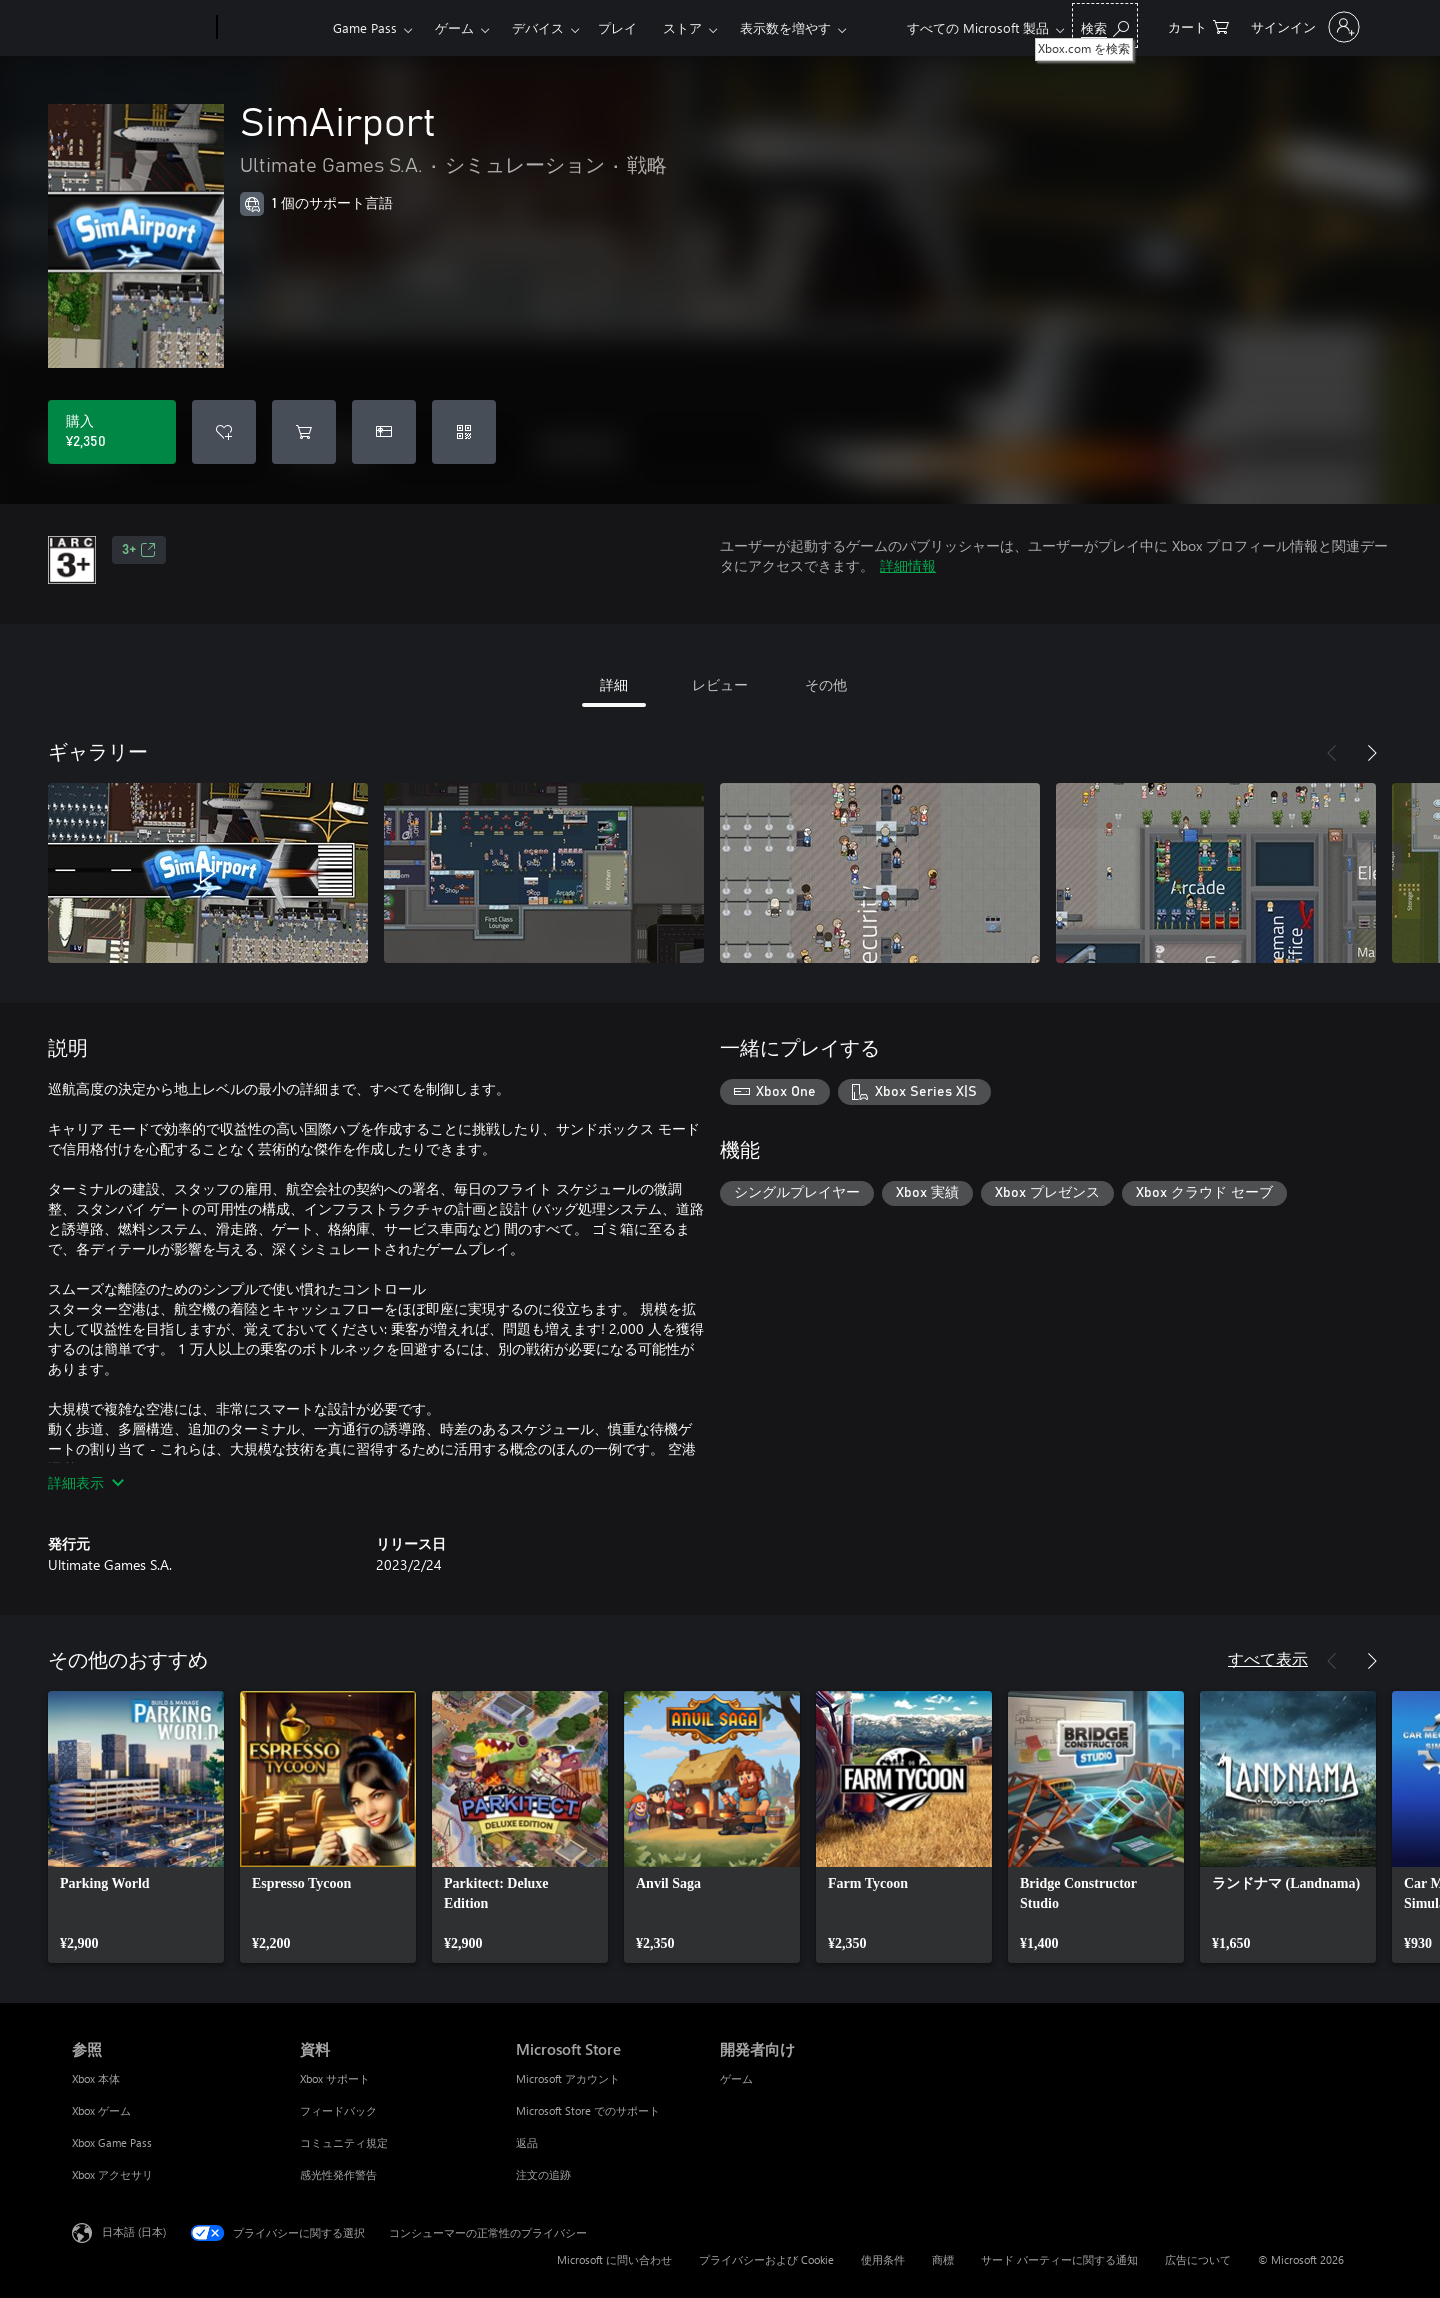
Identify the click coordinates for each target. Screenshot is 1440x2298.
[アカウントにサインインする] (1303, 27)
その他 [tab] (826, 684)
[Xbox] (272, 28)
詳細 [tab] (614, 684)
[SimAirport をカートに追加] (304, 432)
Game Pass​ (365, 27)
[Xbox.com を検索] (1105, 25)
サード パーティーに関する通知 (1059, 2259)
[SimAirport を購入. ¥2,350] (112, 432)
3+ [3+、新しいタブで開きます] (139, 550)
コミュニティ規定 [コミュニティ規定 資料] (344, 2142)
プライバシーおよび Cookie (766, 2259)
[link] (136, 1827)
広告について (1198, 2259)
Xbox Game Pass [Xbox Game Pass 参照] (112, 2142)
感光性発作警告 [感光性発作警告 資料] (338, 2174)
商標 (943, 2259)
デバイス (538, 27)
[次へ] (1372, 753)
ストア (682, 27)
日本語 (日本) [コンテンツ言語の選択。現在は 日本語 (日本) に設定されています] (134, 2231)
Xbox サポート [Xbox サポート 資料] (335, 2078)
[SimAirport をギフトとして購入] (384, 432)
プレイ (617, 27)
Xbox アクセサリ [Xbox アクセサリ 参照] (112, 2174)
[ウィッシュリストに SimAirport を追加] (224, 432)
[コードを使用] (464, 432)
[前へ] (1332, 753)
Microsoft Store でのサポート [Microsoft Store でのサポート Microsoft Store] (588, 2110)
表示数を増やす (785, 27)
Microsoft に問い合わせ (614, 2259)
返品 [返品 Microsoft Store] (527, 2142)
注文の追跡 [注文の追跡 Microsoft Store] (543, 2174)
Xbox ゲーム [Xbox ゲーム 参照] (101, 2110)
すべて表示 (1268, 1658)
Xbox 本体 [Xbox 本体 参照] (96, 2078)
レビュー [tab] (720, 684)
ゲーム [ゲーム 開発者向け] (736, 2078)
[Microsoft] (140, 28)
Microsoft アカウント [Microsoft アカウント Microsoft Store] (568, 2078)
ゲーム (454, 27)
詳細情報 (908, 565)
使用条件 (883, 2259)
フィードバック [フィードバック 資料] (338, 2110)
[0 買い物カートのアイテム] (1198, 25)
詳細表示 (86, 1482)
